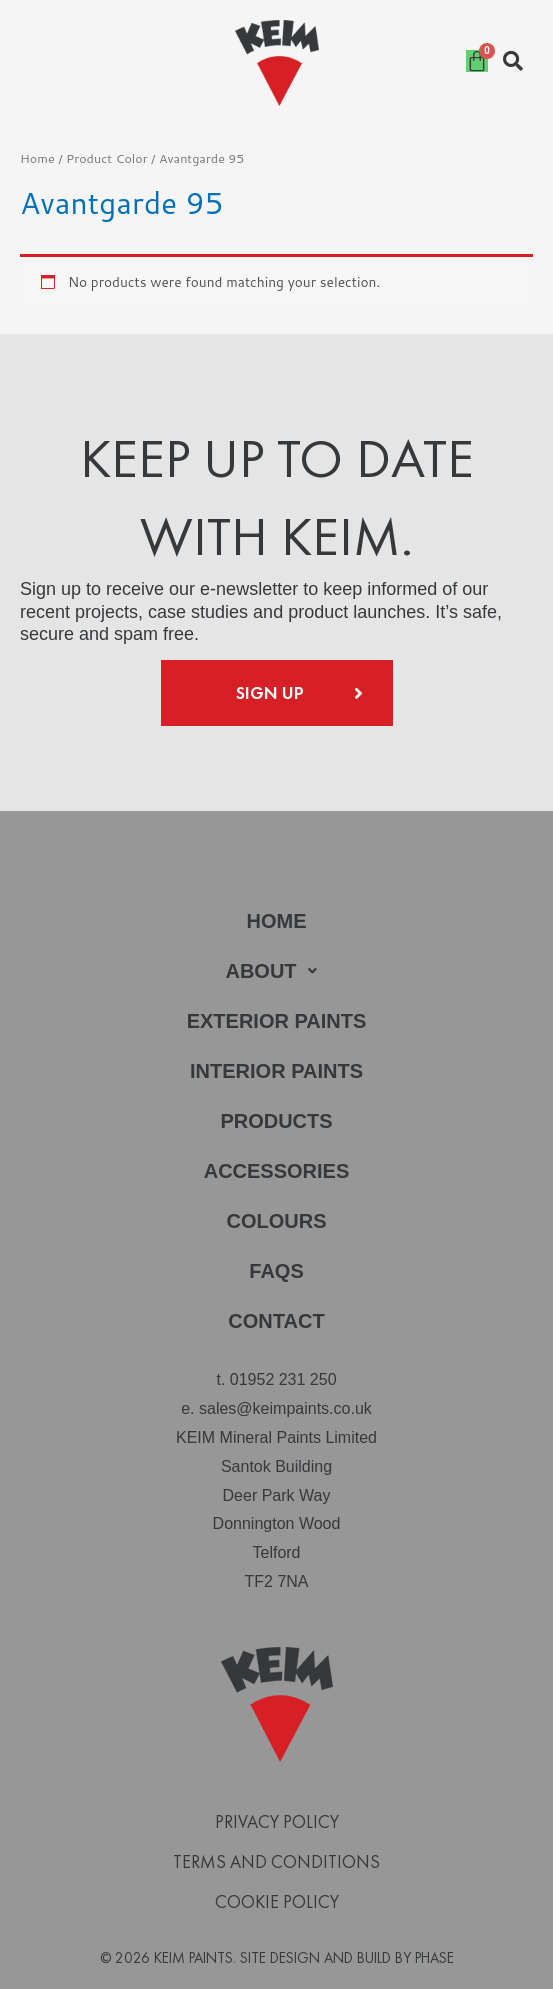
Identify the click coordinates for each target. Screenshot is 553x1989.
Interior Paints (276, 1071)
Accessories (277, 1171)
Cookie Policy (277, 1902)
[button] (276, 971)
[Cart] (477, 61)
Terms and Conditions (276, 1862)
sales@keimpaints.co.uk (285, 1408)
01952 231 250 (283, 1379)
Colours (277, 1221)
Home (37, 158)
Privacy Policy (277, 1822)
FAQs (276, 1271)
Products (276, 1121)
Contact (276, 1321)
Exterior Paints (277, 1021)
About (276, 971)
